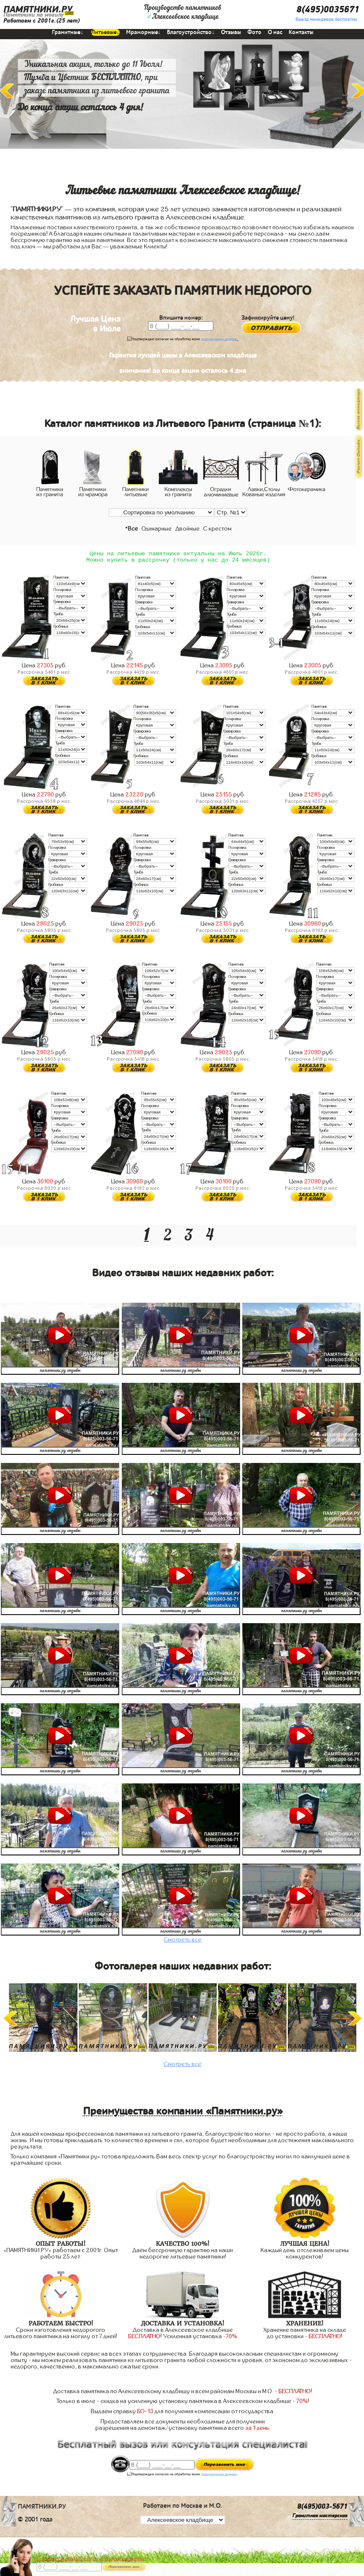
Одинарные (157, 529)
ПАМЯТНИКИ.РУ (37, 9)
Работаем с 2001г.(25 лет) (41, 21)
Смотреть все (182, 1943)
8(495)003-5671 (322, 2510)
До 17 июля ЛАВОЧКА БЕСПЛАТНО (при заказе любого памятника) (91, 2558)
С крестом (217, 529)
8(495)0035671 (328, 9)
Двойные (187, 529)
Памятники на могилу (33, 15)
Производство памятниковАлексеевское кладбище (182, 12)
